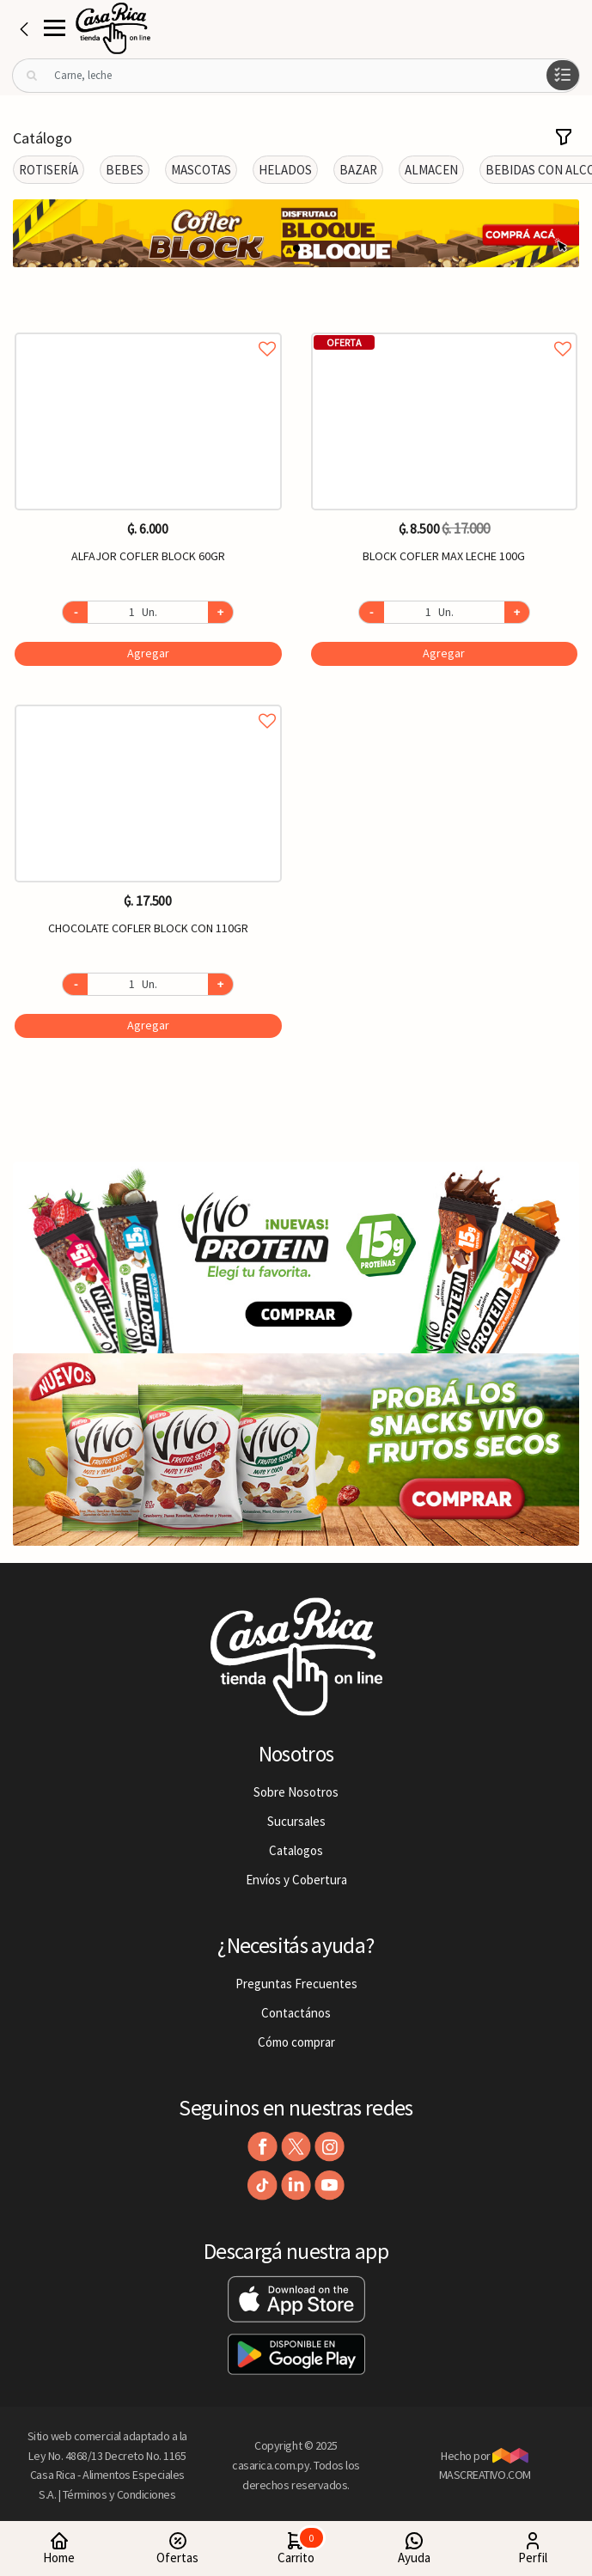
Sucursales (296, 1821)
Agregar (148, 653)
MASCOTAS (201, 170)
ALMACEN (431, 170)
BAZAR (358, 170)
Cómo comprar (296, 2042)
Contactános (296, 2013)
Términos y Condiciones (119, 2494)
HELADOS (285, 170)
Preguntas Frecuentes (296, 1983)
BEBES (124, 170)
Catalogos (296, 1850)
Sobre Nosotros (296, 1792)
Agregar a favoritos (148, 329)
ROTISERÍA (48, 170)
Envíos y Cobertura (296, 1879)
